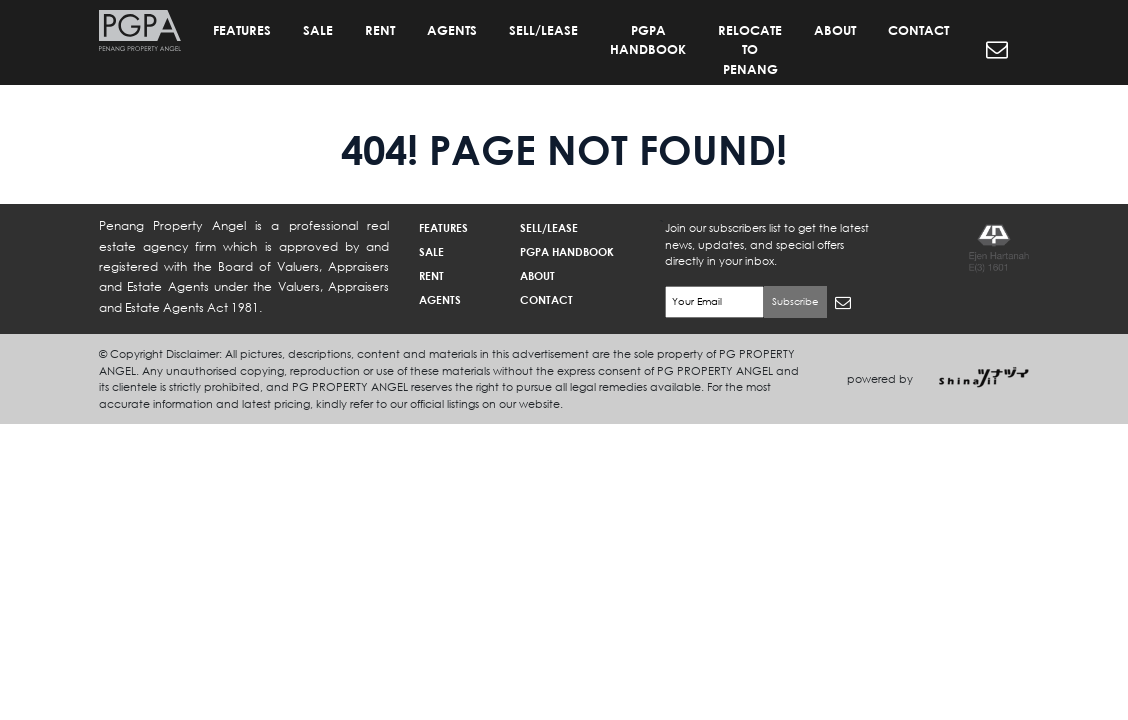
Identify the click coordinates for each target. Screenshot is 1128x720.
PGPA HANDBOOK (648, 40)
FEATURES (242, 30)
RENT (380, 30)
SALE (318, 30)
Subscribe (795, 301)
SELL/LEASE (543, 30)
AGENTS (452, 30)
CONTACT (918, 30)
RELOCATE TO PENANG (750, 49)
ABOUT (835, 30)
